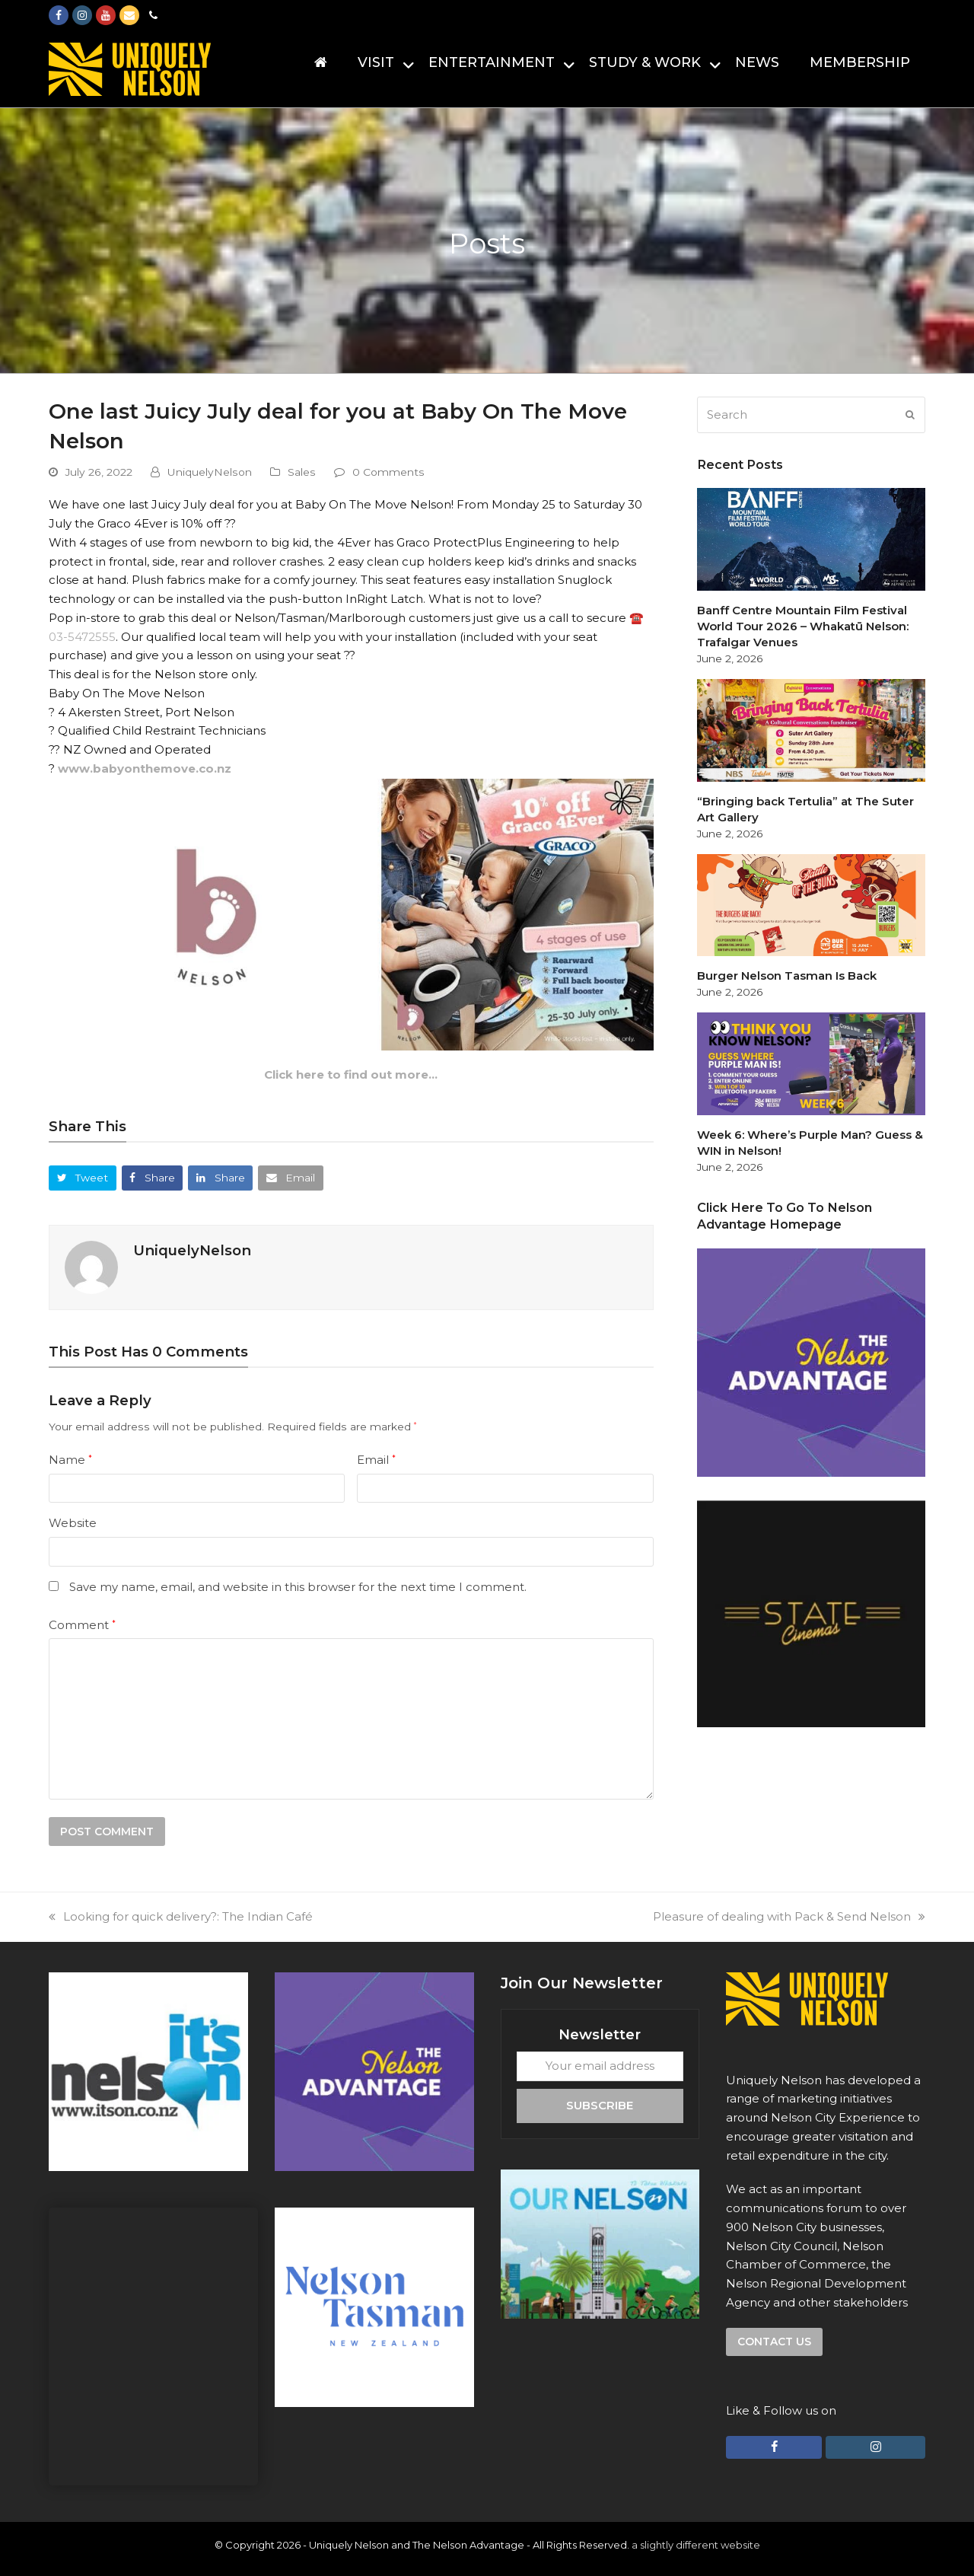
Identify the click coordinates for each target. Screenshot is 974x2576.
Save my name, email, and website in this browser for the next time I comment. (298, 1587)
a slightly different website (696, 2545)
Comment (82, 1625)
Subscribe (599, 2105)
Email (376, 1459)
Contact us (774, 2341)
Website (73, 1523)
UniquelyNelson (209, 472)
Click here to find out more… (351, 1074)
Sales (302, 472)
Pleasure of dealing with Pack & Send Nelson (789, 1916)
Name (70, 1459)
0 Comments (388, 472)
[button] (82, 1178)
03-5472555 (82, 637)
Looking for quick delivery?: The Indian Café (181, 1916)
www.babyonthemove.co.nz (144, 768)
